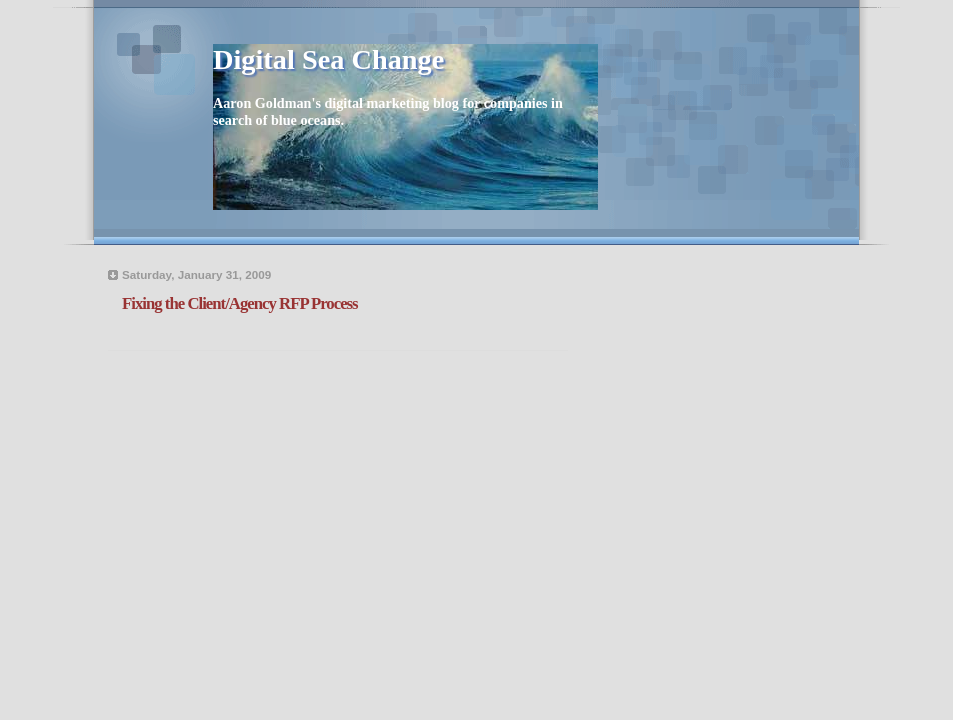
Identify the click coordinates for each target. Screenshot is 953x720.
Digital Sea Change (328, 59)
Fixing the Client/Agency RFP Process (240, 303)
